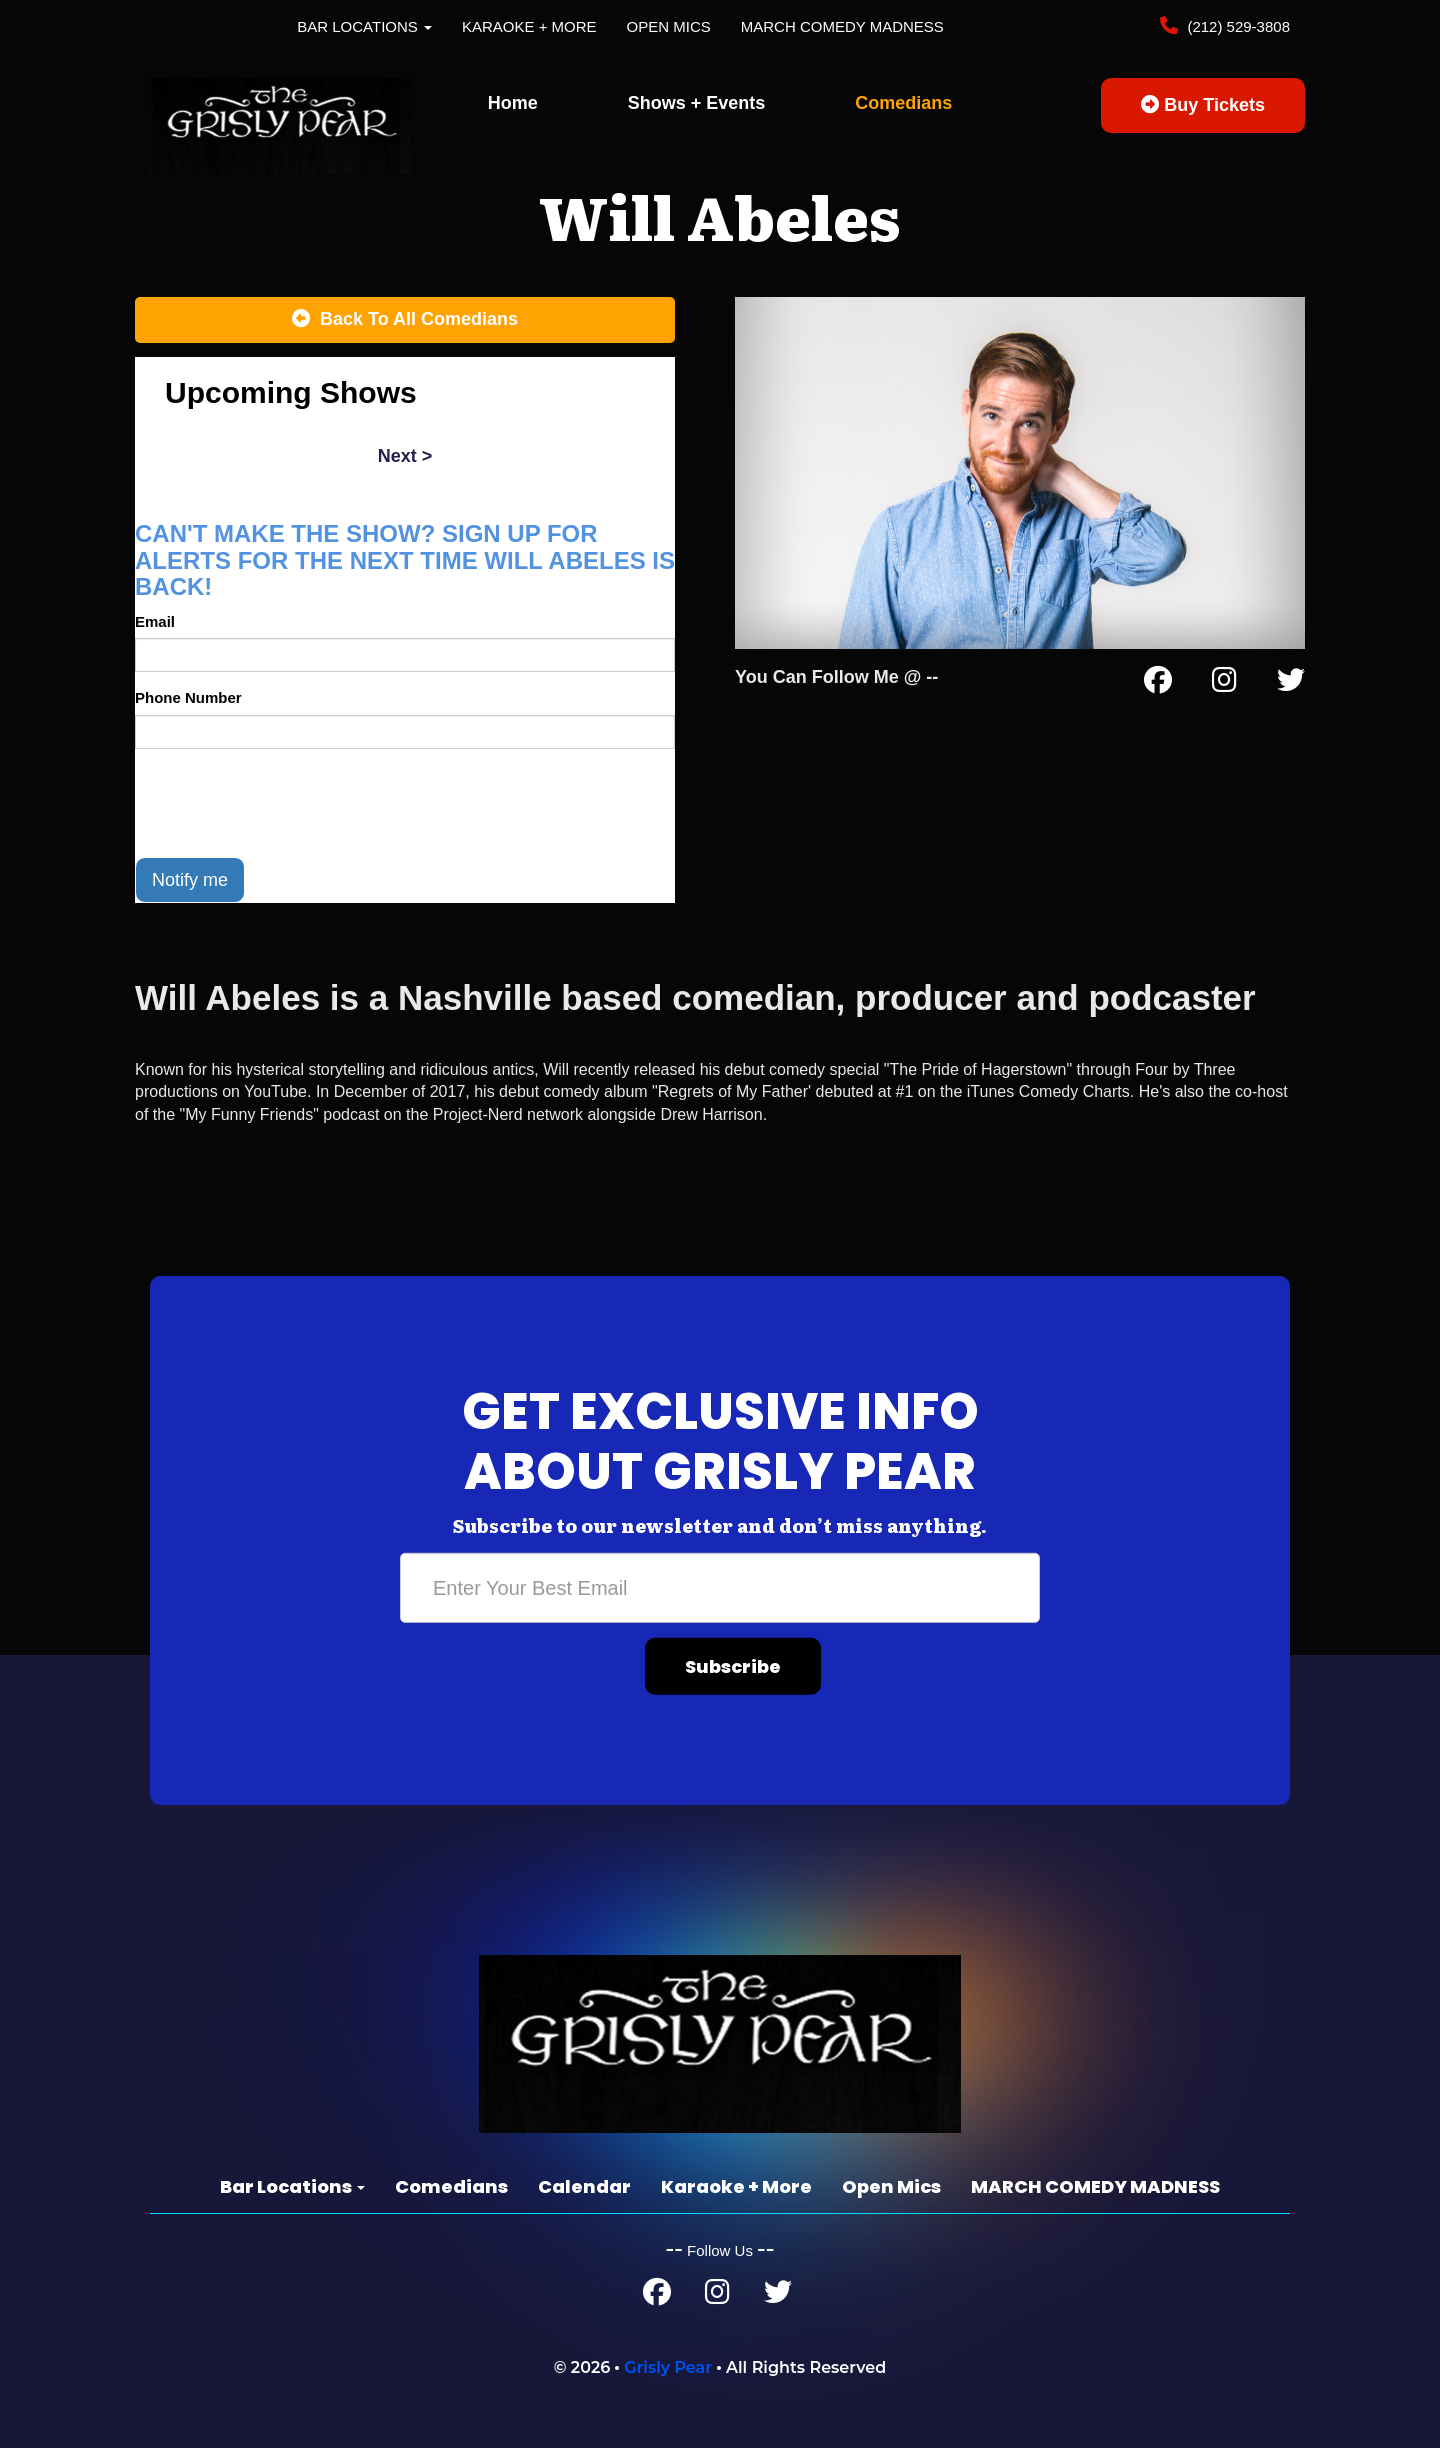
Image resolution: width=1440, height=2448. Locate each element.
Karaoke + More (529, 26)
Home (513, 103)
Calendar (584, 2186)
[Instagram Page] (1224, 684)
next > (405, 456)
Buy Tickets (1203, 105)
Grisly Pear (668, 2367)
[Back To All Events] (405, 320)
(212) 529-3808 (1236, 26)
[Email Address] (720, 1588)
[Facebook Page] (1158, 684)
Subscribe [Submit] (733, 1666)
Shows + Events (697, 103)
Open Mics (669, 26)
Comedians (903, 103)
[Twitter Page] (1291, 684)
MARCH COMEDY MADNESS (842, 26)
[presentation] (287, 803)
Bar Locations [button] (364, 26)
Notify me (190, 880)
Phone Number (188, 697)
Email (155, 621)
